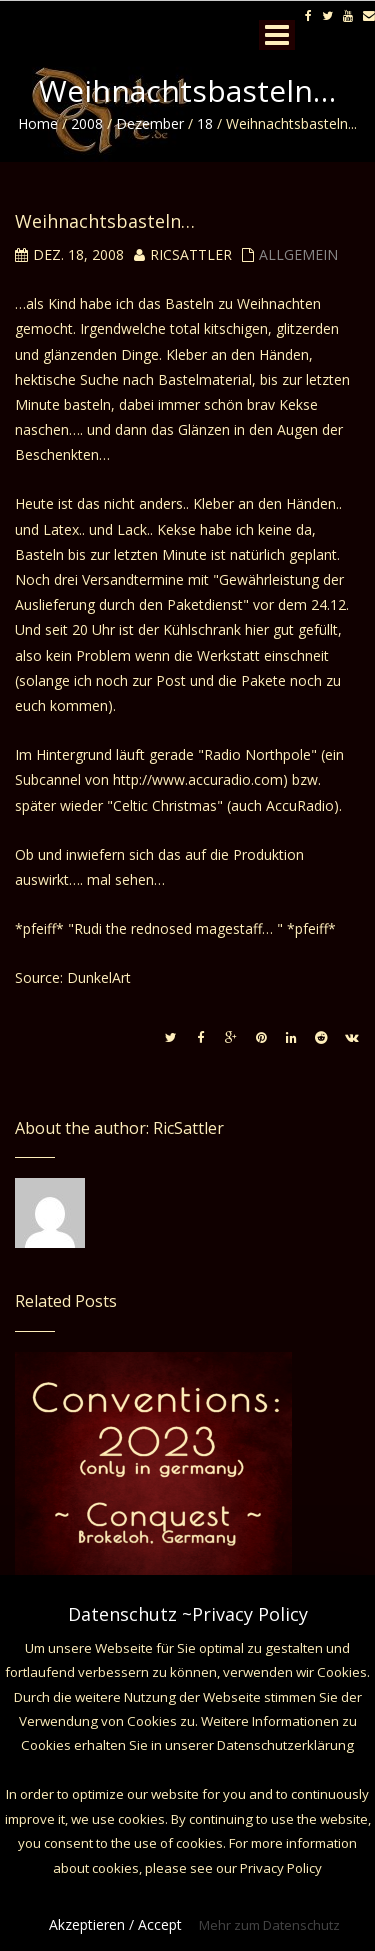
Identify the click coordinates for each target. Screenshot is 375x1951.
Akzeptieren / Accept (115, 1924)
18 (205, 123)
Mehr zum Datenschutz (269, 1925)
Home (38, 123)
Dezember (150, 123)
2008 (87, 123)
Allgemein (298, 254)
